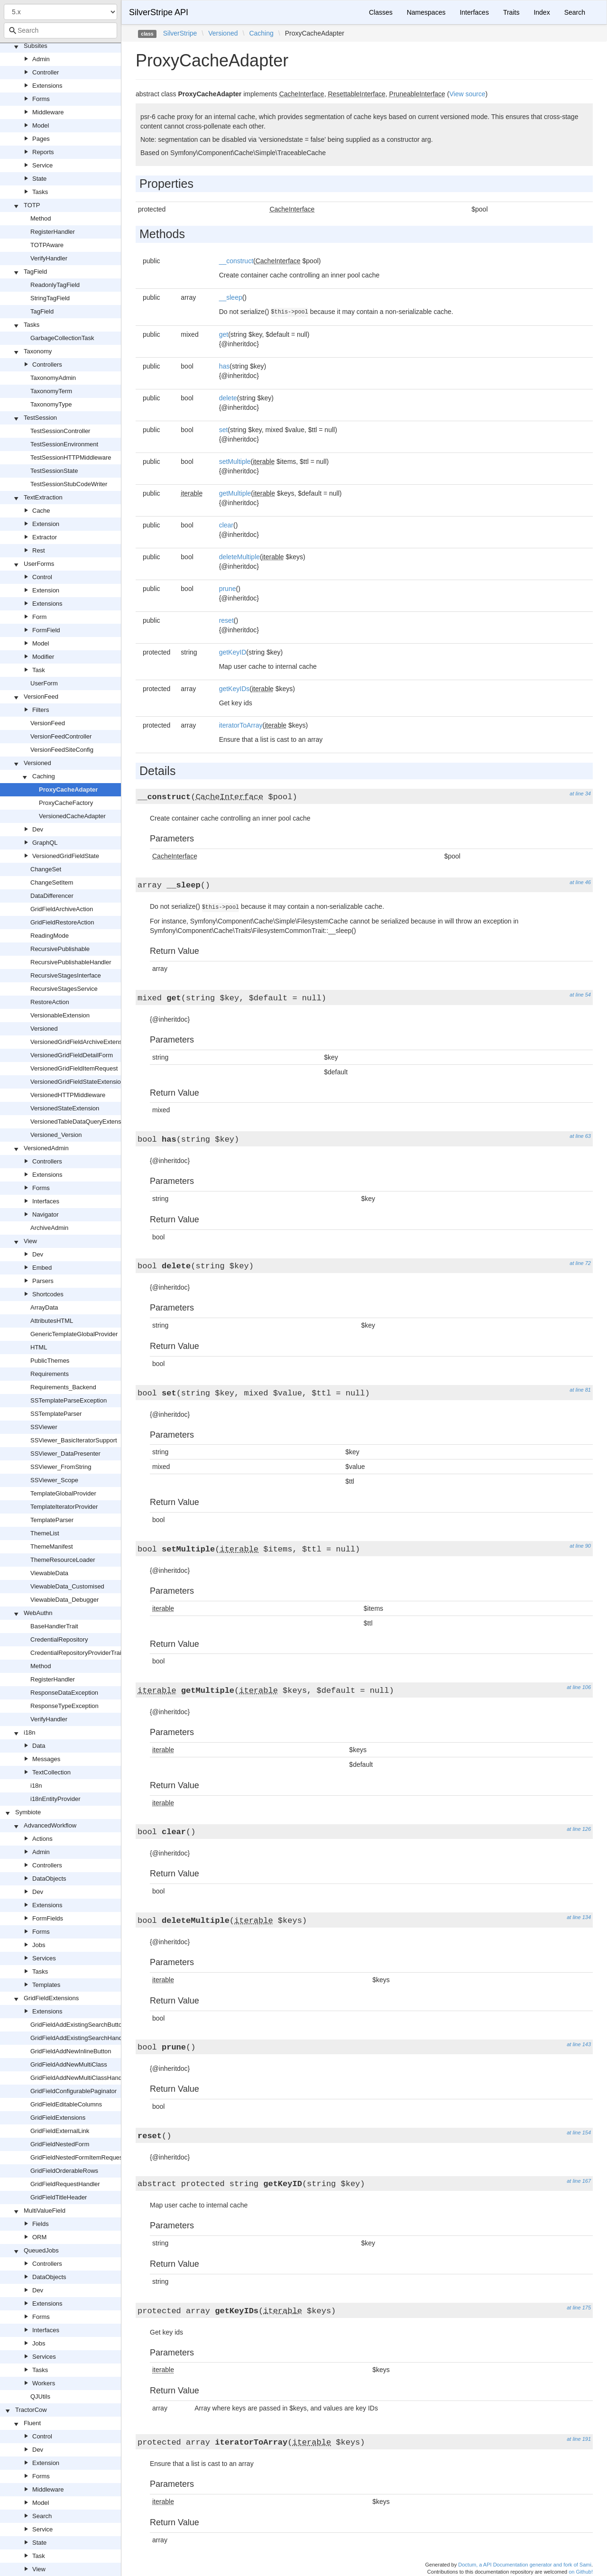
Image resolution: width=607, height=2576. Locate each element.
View (30, 1241)
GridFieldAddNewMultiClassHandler (79, 2077)
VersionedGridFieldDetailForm (71, 1055)
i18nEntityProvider (55, 1798)
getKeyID (233, 652)
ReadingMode (49, 935)
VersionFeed (41, 696)
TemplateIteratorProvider (64, 1506)
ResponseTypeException (64, 1705)
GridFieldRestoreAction (62, 922)
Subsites (35, 45)
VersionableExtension (60, 1015)
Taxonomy (38, 351)
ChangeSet (45, 869)
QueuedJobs (41, 2250)
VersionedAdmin (46, 1148)
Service (42, 165)
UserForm (44, 683)
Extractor (44, 537)
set (223, 430)
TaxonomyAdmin (53, 377)
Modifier (43, 656)
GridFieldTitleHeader (58, 2197)
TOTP (32, 205)
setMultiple (235, 461)
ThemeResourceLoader (62, 1559)
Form (39, 616)
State (39, 178)
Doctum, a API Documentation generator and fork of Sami (524, 2564)
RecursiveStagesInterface (65, 975)
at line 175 (579, 2307)
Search (42, 2516)
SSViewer (43, 1427)
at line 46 (580, 882)
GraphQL (44, 842)
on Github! (581, 2572)
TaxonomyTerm (51, 391)
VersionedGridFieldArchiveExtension (80, 1041)
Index (541, 12)
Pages (41, 138)
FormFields (47, 1918)
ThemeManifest (51, 1546)
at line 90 (580, 1546)
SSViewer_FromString (60, 1466)
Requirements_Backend (63, 1387)
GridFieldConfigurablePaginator (73, 2091)
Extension (45, 523)
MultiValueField (44, 2210)
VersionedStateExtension (64, 1108)
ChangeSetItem (51, 882)
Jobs (38, 1944)
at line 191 (579, 2439)
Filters (40, 709)
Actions (42, 1838)
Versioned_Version (56, 1134)
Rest (38, 550)
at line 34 (580, 793)
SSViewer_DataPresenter (65, 1453)
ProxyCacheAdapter (68, 789)
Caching (43, 776)
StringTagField (50, 298)
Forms (41, 98)
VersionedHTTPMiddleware (67, 1095)
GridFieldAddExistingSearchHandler (79, 2037)
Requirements (49, 1373)
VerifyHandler (48, 258)
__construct (236, 261)
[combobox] (60, 30)
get (223, 334)
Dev (37, 829)
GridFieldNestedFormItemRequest (77, 2157)
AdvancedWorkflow (50, 1825)
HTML (38, 1347)
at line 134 (579, 1917)
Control (42, 577)
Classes (381, 12)
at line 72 (580, 1263)
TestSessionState (54, 470)
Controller (45, 72)
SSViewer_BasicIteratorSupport (73, 1440)
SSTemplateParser (56, 1413)
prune (227, 588)
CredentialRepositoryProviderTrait (76, 1652)
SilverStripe (180, 33)
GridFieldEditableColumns (66, 2104)
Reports (43, 152)
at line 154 (579, 2132)
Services (44, 1958)
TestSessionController (60, 430)
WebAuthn (38, 1612)
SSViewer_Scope (54, 1480)
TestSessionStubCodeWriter (68, 484)
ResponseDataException (64, 1692)
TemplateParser (52, 1519)
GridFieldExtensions (51, 1998)
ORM (39, 2237)
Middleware (48, 112)
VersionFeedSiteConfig (61, 749)
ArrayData (44, 1307)
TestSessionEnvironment (64, 444)
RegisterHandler (52, 231)
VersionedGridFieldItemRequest (74, 1068)
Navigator (45, 1214)
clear (226, 525)
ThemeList (44, 1533)
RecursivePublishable (60, 948)
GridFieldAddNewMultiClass (68, 2064)
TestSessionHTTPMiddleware (70, 457)
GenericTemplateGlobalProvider (74, 1334)
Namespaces (426, 12)
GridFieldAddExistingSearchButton (77, 2024)
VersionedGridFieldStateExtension (77, 1081)
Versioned (37, 762)
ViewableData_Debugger (64, 1599)
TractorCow (31, 2409)
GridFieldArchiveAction (61, 909)
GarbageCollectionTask (62, 338)
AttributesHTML (51, 1320)
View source (467, 94)
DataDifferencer (52, 895)
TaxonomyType (51, 404)
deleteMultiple (239, 557)
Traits (511, 12)
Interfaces (45, 1201)
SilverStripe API (158, 12)
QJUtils (40, 2396)
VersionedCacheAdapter (72, 816)
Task (38, 670)
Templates (46, 1984)
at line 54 (580, 994)
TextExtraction (43, 497)
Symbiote (28, 1812)
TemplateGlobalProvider (63, 1493)
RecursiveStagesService (64, 988)
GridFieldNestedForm (59, 2144)
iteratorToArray (241, 725)
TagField (35, 271)
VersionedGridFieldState (65, 855)
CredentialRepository (59, 1639)
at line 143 (579, 2044)
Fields (40, 2223)
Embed (42, 1267)
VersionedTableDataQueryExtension (79, 1121)
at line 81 (580, 1390)
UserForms (39, 563)
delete (228, 398)
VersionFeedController (61, 736)
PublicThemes (49, 1360)
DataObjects (49, 1878)
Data (38, 1745)
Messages (46, 1759)
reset (226, 620)
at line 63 (580, 1136)
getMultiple (235, 493)
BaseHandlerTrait (54, 1626)
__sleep (230, 297)
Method (40, 218)
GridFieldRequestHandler (65, 2184)
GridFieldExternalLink (59, 2130)
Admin (41, 59)
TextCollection (51, 1772)
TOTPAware (47, 245)
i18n (30, 1732)
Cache (41, 510)
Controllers (47, 364)
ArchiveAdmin (49, 1227)
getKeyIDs (234, 688)
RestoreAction (49, 1002)
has (224, 366)
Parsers (43, 1280)
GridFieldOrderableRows (64, 2170)
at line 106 (579, 1687)
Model (40, 125)
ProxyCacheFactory (66, 802)
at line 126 (579, 1829)
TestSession (40, 417)
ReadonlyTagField (55, 284)
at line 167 (579, 2181)
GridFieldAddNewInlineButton (70, 2051)
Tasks (40, 191)
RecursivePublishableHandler (70, 962)
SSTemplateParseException (68, 1400)
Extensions (47, 85)
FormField (46, 630)
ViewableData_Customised (67, 1586)
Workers (43, 2383)
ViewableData (49, 1573)
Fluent (32, 2423)
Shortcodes (48, 1294)
